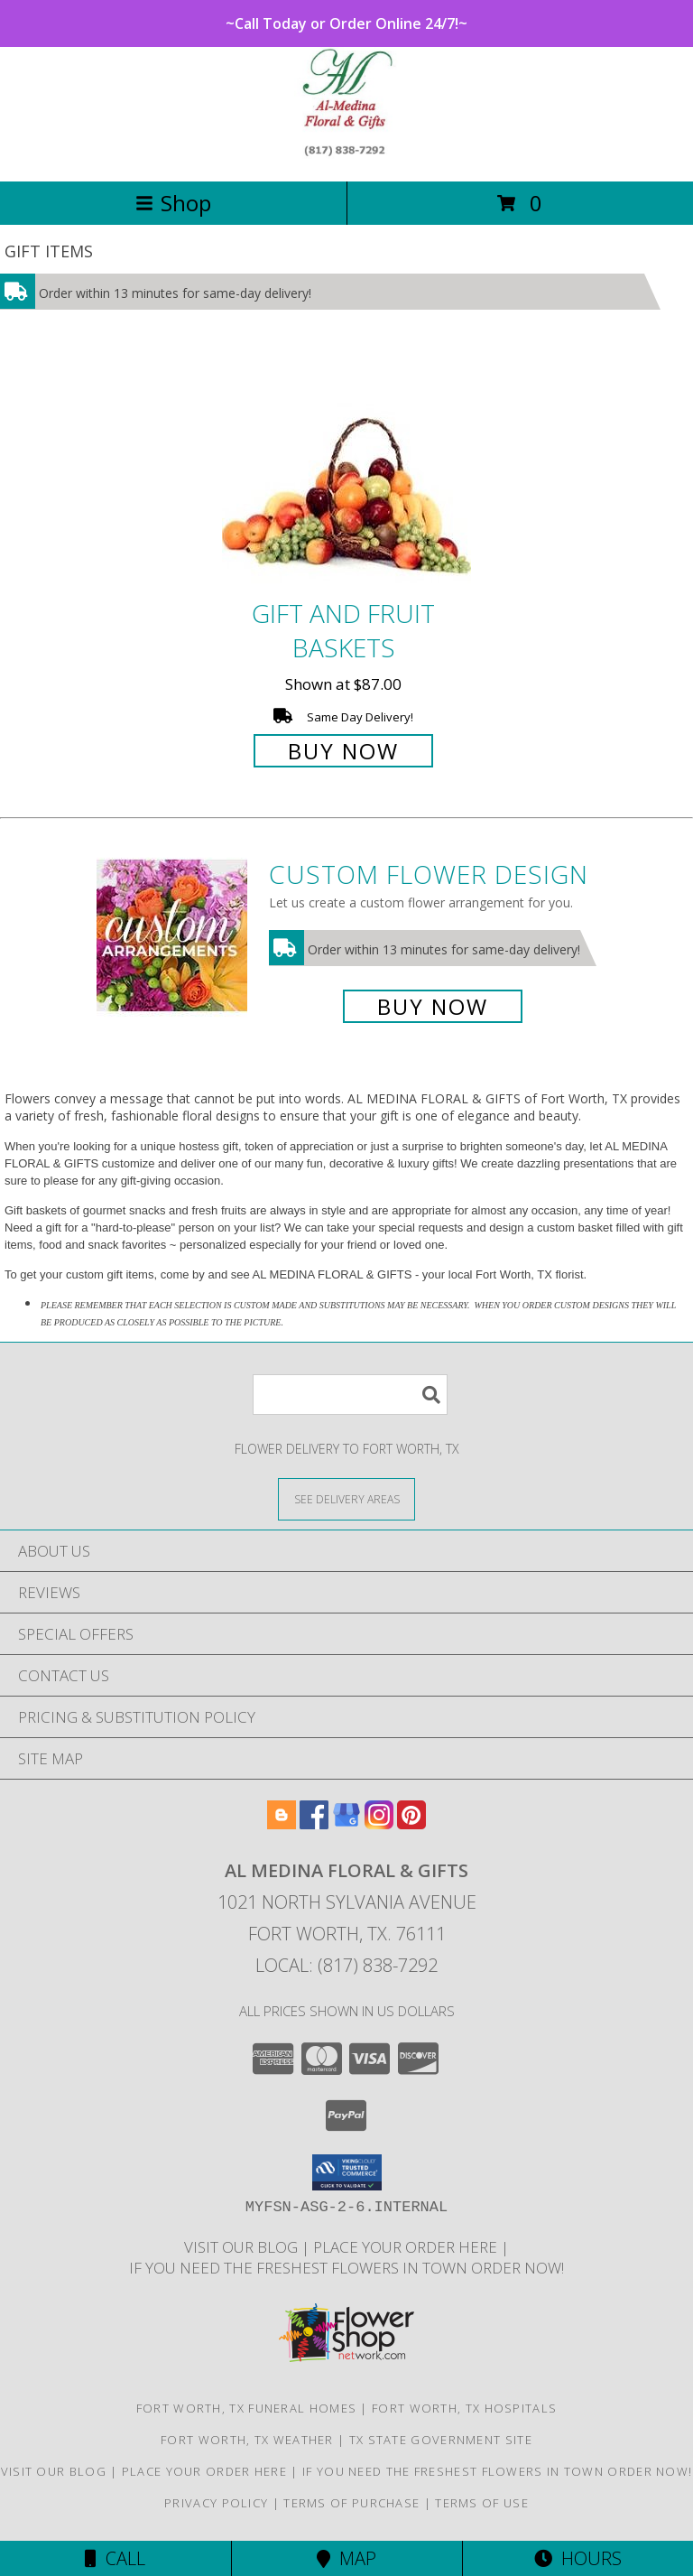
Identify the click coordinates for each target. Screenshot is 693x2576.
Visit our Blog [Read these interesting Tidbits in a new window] (242, 2247)
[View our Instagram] (379, 1823)
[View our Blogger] (281, 1823)
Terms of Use (482, 2503)
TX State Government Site (440, 2440)
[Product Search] (350, 1394)
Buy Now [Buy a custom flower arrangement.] (432, 1006)
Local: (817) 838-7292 (346, 1965)
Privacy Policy (216, 2503)
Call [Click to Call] (115, 2558)
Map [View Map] (346, 2558)
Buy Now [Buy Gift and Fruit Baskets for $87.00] (343, 751)
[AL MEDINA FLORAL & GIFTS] (347, 154)
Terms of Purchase (351, 2503)
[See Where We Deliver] (346, 1498)
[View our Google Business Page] (346, 1823)
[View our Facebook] (314, 1823)
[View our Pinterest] (411, 1823)
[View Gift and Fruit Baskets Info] (346, 471)
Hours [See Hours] (578, 2558)
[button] (347, 2172)
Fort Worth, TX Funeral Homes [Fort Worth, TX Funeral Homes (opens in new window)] (246, 2408)
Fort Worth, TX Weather (247, 2440)
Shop (173, 203)
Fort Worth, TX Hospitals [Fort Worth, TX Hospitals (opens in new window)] (464, 2408)
